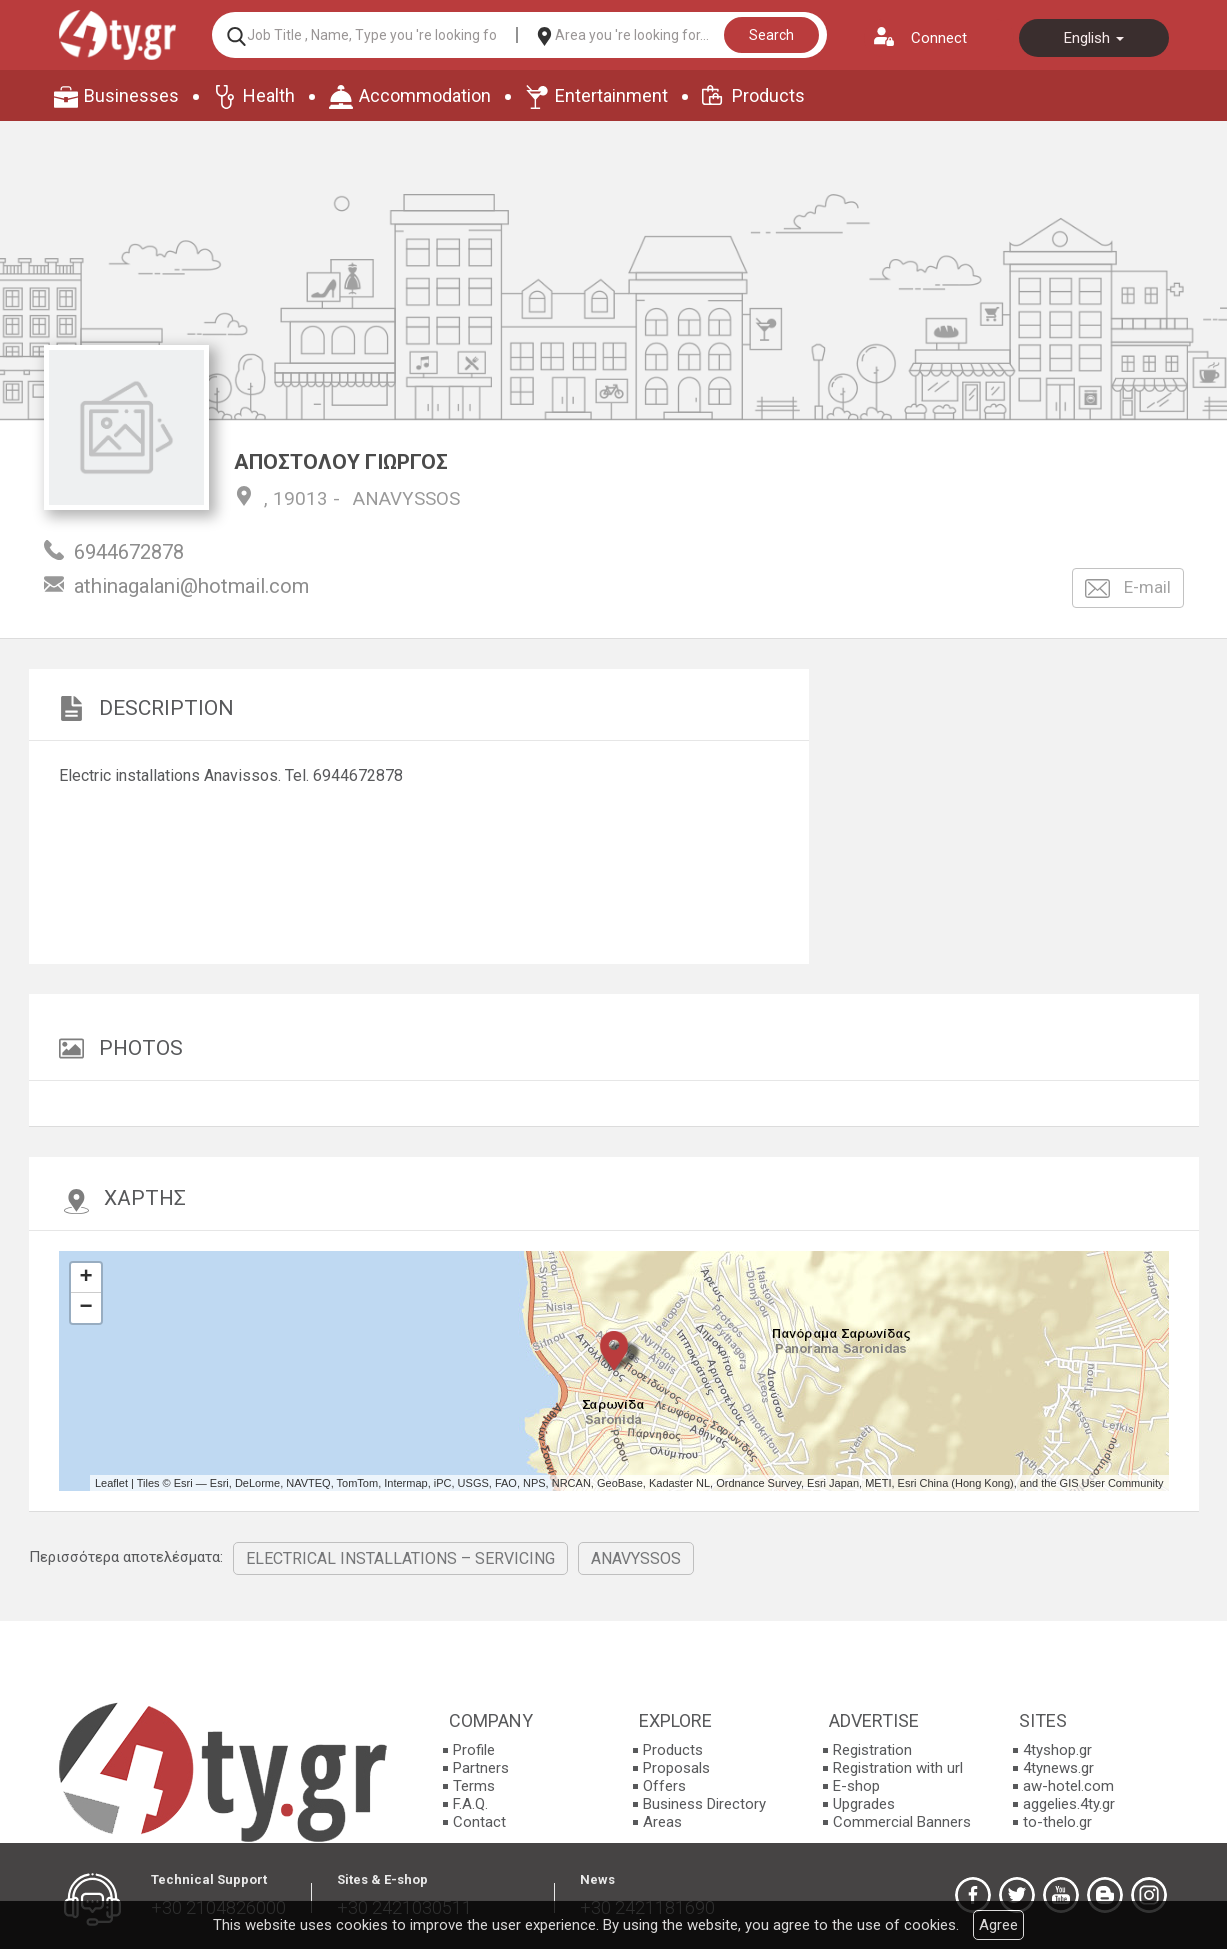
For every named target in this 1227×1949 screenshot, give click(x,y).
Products (768, 95)
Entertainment (611, 95)
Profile (474, 1750)
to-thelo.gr (1057, 1822)
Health (269, 95)
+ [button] (85, 1278)
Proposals (676, 1768)
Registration (872, 1750)
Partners (481, 1768)
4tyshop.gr (1057, 1750)
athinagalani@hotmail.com (191, 586)
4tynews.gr (1058, 1768)
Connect (939, 38)
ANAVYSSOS (406, 498)
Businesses (131, 95)
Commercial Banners (902, 1822)
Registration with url (898, 1768)
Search (771, 35)
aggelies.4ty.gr (1069, 1804)
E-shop (856, 1786)
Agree (998, 1925)
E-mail (1128, 588)
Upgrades (864, 1804)
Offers (664, 1786)
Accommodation (425, 95)
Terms (474, 1786)
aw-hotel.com (1068, 1786)
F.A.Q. (470, 1804)
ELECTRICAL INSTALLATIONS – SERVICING (400, 1558)
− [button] (85, 1308)
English (1094, 38)
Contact (479, 1822)
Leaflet (111, 1483)
